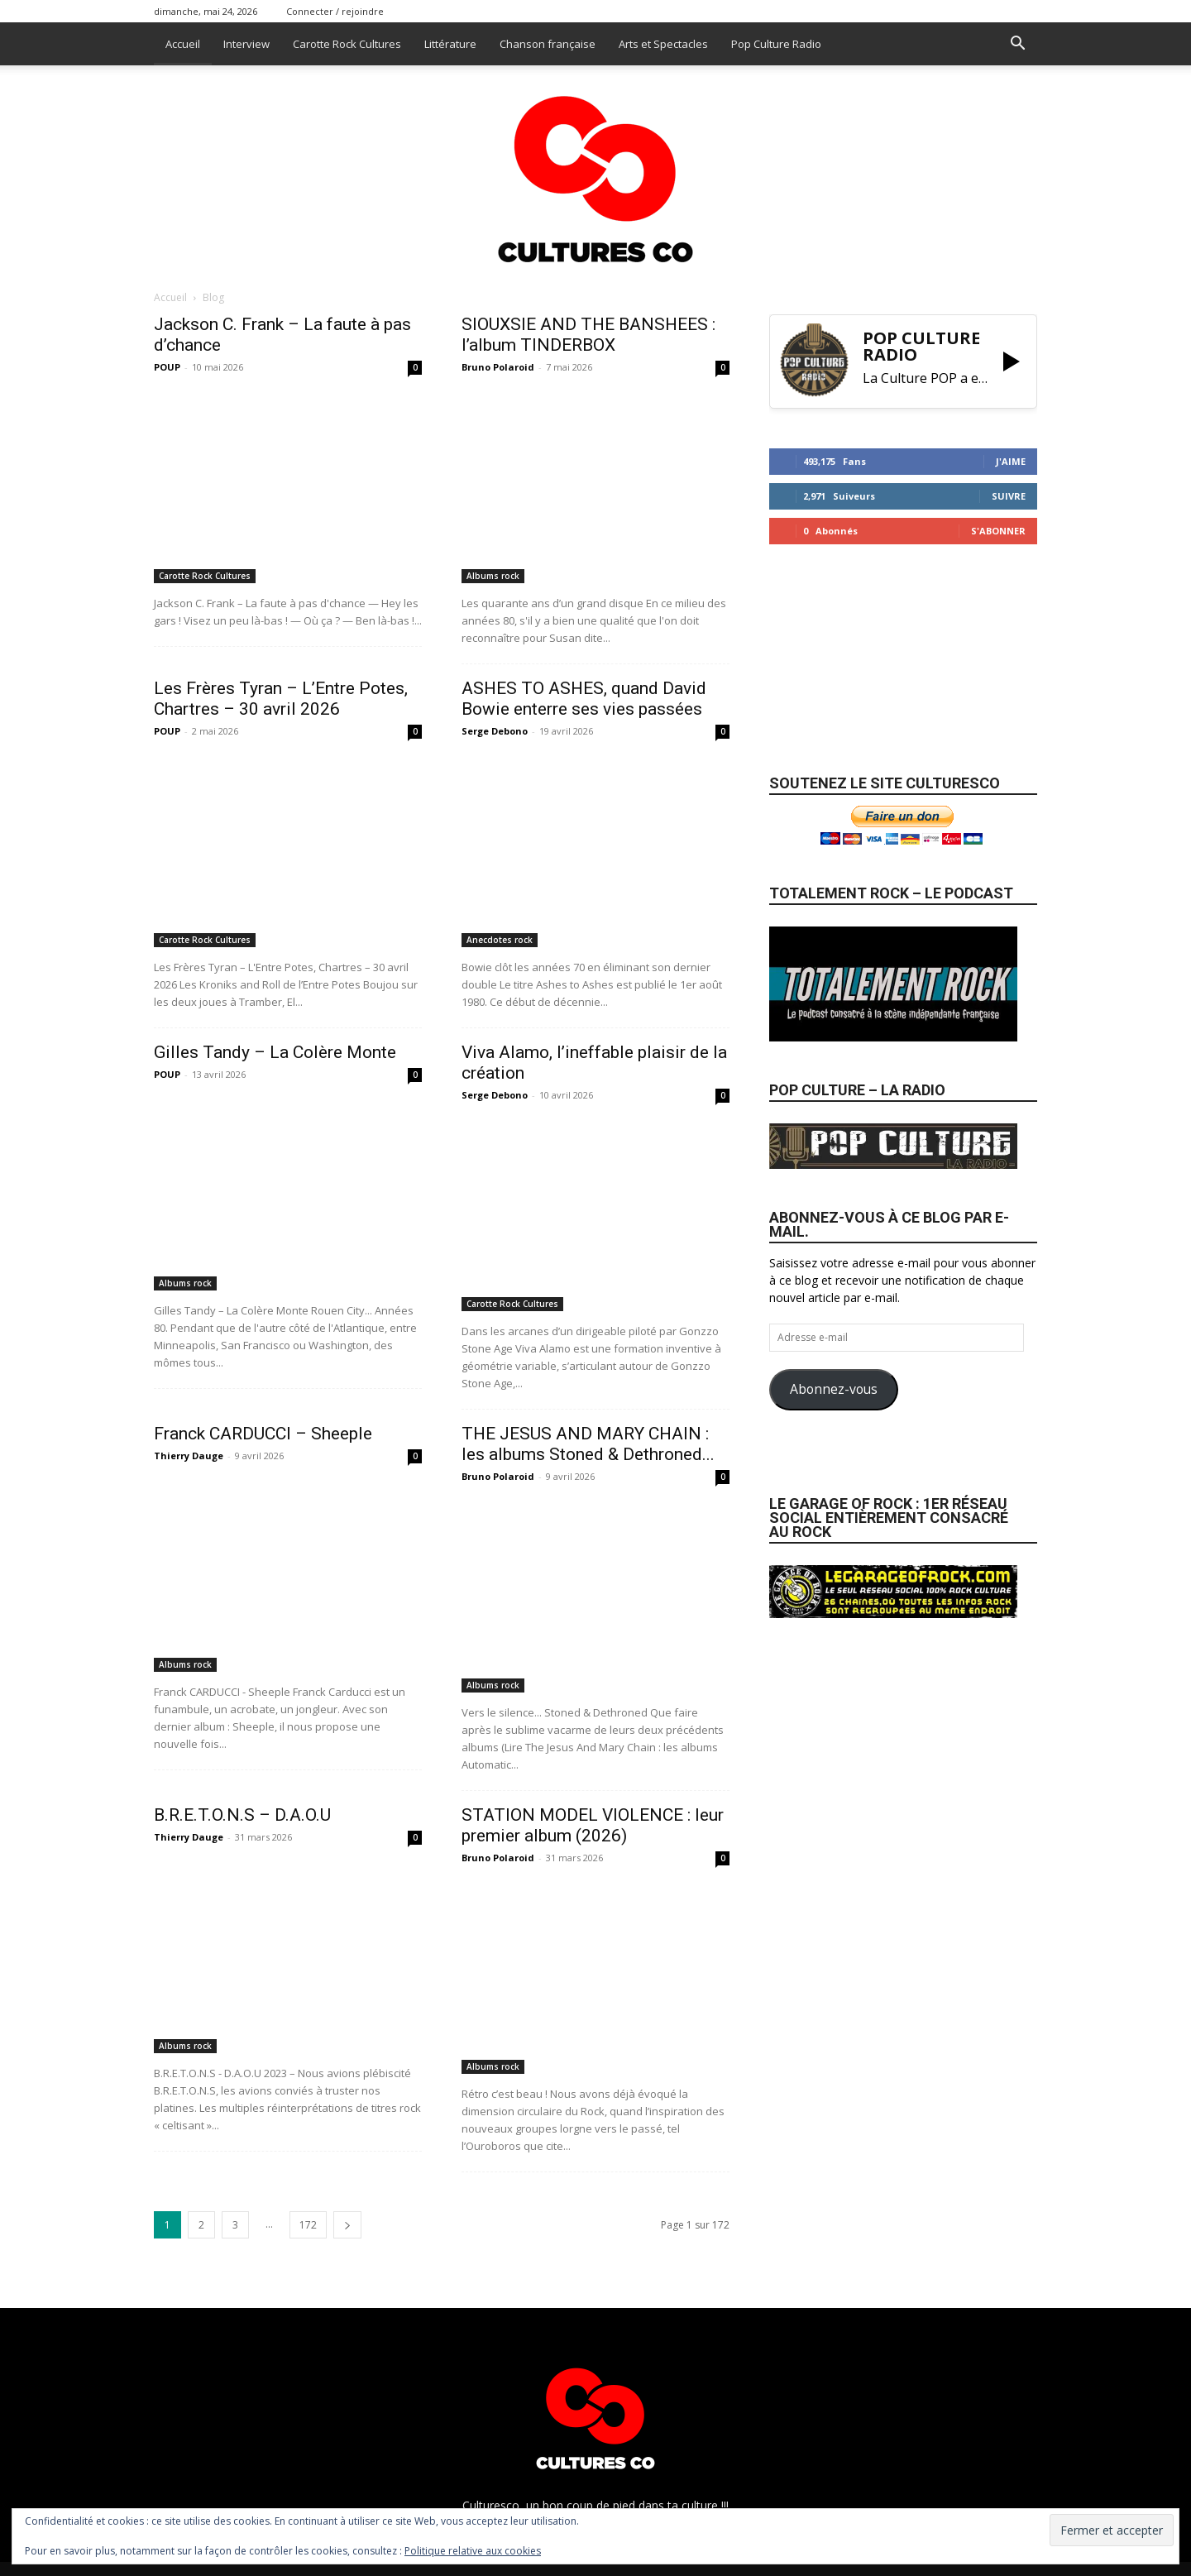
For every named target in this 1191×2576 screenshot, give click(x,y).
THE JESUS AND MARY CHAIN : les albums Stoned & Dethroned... (588, 1444)
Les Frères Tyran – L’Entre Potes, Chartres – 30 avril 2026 (281, 698)
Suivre (1009, 496)
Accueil (182, 43)
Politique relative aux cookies (472, 2551)
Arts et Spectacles (663, 43)
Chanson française (548, 43)
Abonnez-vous (834, 1389)
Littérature (450, 43)
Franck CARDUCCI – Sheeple (263, 1434)
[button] (1017, 45)
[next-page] (347, 2224)
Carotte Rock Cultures (347, 43)
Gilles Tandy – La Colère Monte (275, 1052)
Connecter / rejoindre (335, 11)
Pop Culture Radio (776, 43)
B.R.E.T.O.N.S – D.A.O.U (242, 1815)
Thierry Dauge (188, 1455)
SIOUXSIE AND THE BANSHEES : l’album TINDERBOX (588, 334)
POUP (167, 367)
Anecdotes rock (499, 940)
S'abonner (998, 530)
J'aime (1011, 461)
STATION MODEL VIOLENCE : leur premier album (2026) (593, 1825)
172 (308, 2225)
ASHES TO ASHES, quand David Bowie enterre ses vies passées (584, 698)
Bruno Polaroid (498, 367)
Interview (246, 43)
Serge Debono (495, 731)
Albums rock (492, 576)
